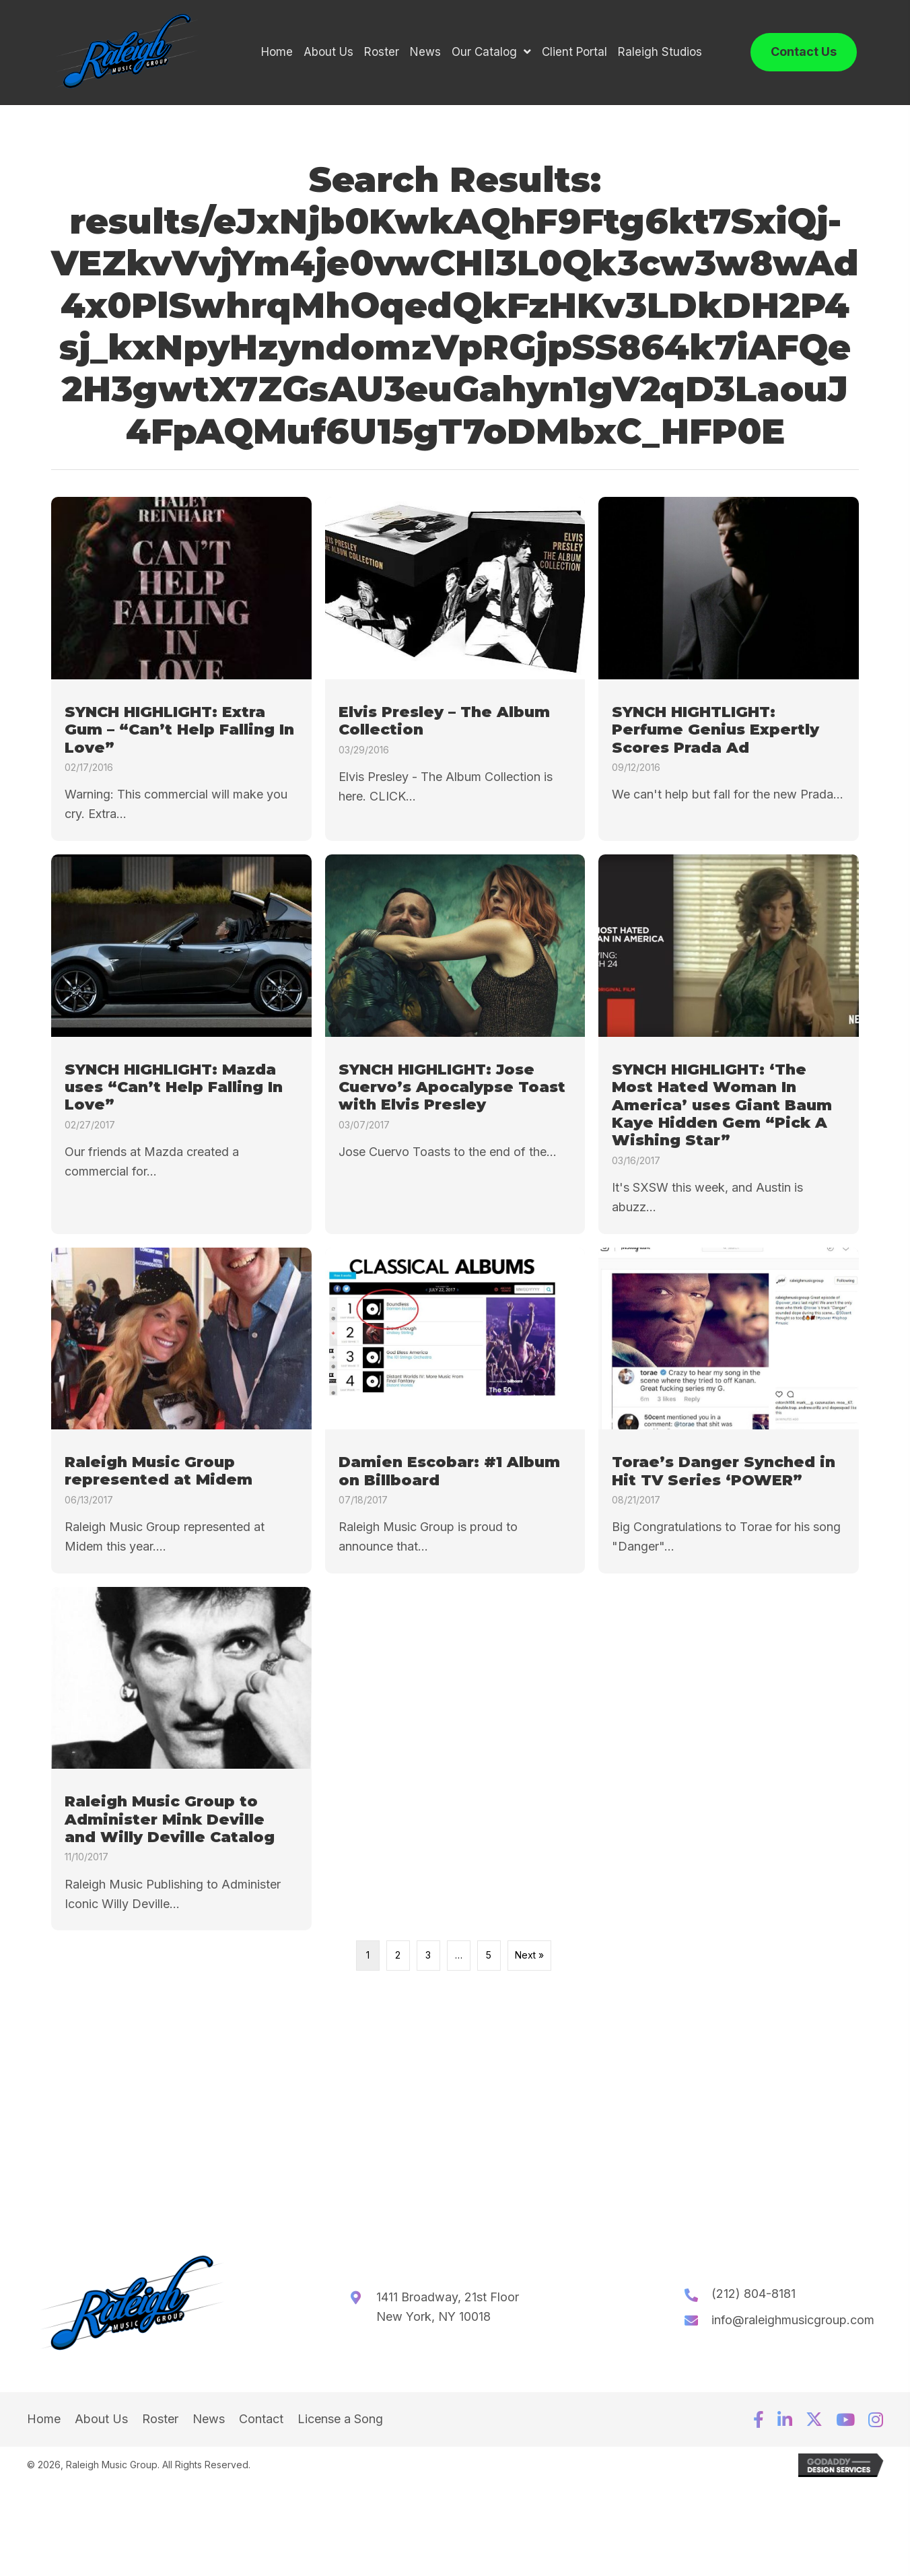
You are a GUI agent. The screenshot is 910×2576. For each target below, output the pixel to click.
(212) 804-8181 (753, 2299)
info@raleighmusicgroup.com (792, 2325)
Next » (529, 1960)
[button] (758, 2424)
